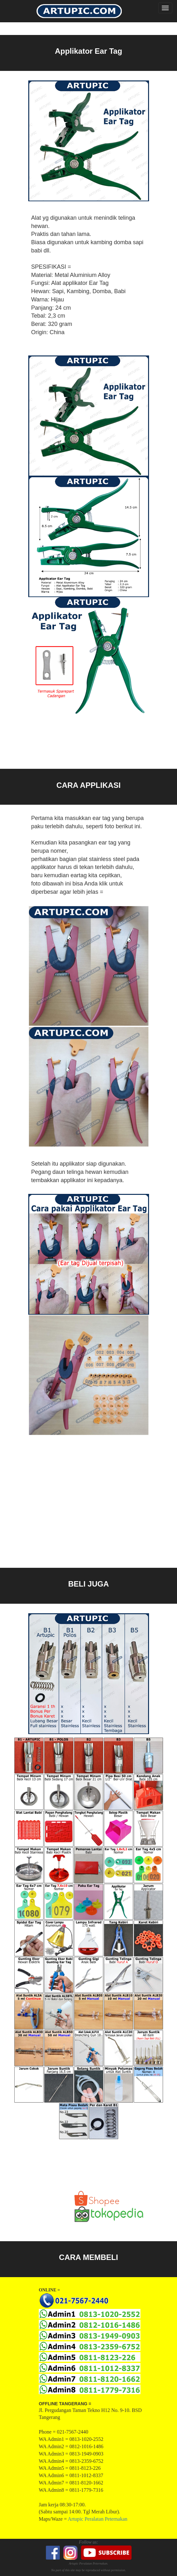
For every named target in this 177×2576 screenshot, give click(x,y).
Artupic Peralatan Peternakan (97, 2519)
